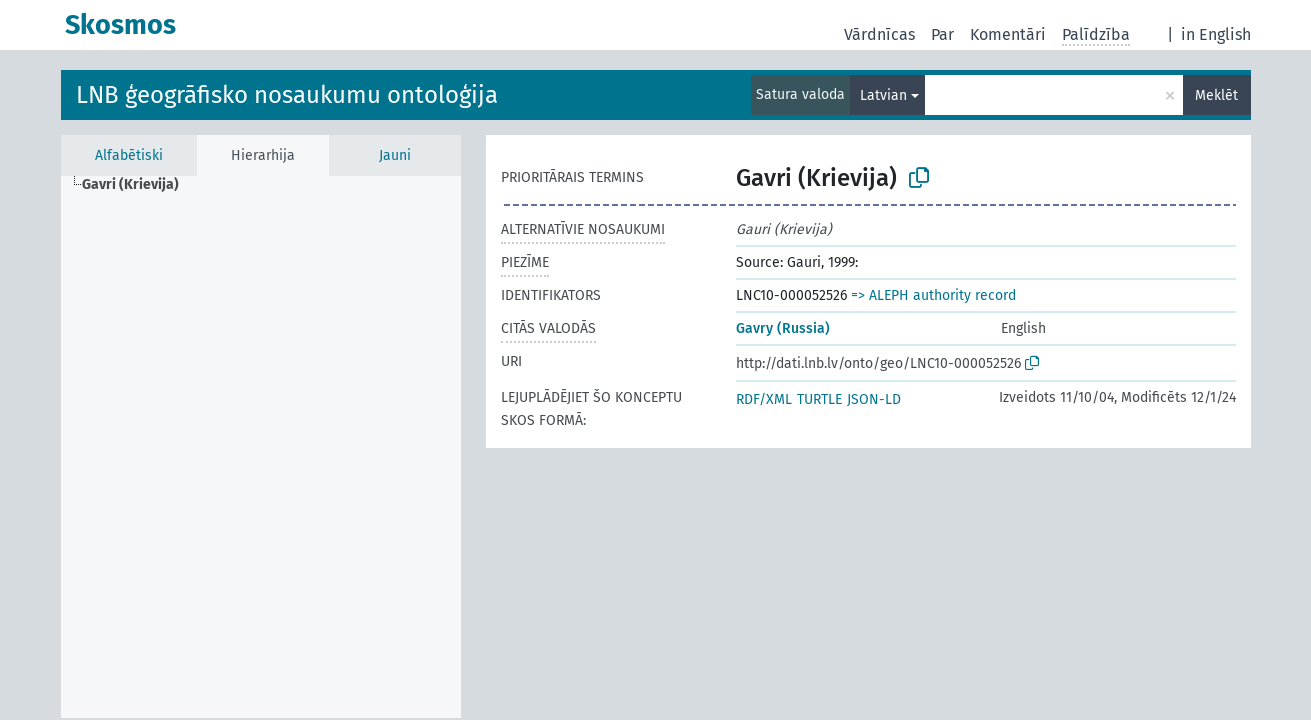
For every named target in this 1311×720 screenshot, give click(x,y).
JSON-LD (874, 399)
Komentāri (1008, 34)
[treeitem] (139, 185)
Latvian (883, 95)
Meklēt (1216, 95)
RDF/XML (764, 399)
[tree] (261, 447)
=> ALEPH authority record (933, 295)
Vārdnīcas (879, 34)
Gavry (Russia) (783, 328)
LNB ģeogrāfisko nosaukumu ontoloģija (287, 95)
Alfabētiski (129, 155)
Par (942, 34)
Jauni (395, 155)
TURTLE (819, 399)
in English (1216, 34)
